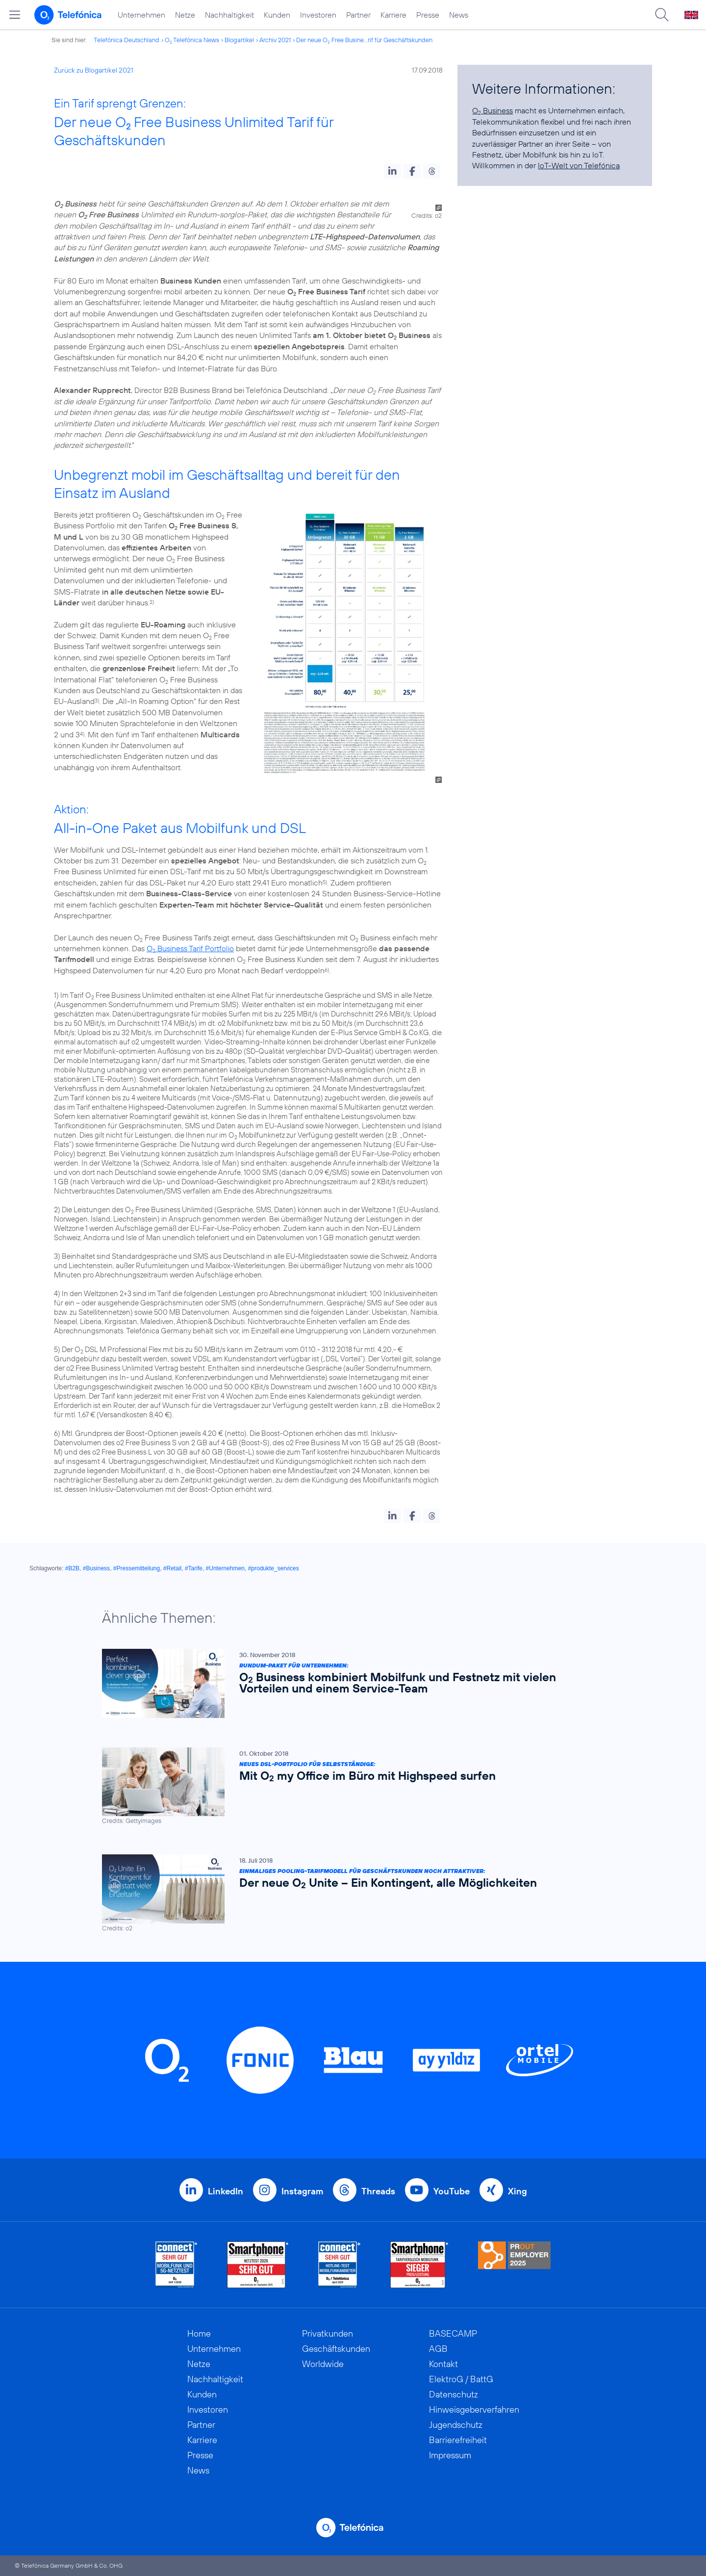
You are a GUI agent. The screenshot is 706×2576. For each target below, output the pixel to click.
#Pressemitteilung (136, 1568)
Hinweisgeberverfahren (474, 2409)
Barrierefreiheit (458, 2440)
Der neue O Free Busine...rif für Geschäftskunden (364, 40)
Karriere (393, 15)
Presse (427, 15)
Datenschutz (453, 2394)
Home (199, 2333)
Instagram (302, 2191)
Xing (517, 2191)
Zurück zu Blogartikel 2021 (93, 70)
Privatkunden (327, 2333)
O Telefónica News (192, 40)
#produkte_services (273, 1568)
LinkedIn (225, 2191)
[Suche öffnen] (662, 14)
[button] (392, 171)
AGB (438, 2348)
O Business (492, 110)
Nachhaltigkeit (229, 15)
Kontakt (443, 2363)
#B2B (72, 1568)
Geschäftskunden (336, 2348)
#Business (96, 1568)
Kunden (277, 15)
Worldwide (323, 2363)
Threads (378, 2191)
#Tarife (193, 1568)
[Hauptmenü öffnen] (14, 14)
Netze (185, 15)
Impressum (450, 2455)
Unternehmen (141, 15)
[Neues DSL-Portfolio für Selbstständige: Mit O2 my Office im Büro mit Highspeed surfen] (348, 1786)
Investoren (318, 15)
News (458, 15)
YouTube (451, 2191)
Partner (358, 15)
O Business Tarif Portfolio (190, 948)
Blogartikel (239, 40)
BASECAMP (453, 2333)
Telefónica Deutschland (126, 40)
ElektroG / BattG (461, 2379)
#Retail (172, 1568)
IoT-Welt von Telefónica (579, 165)
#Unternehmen (225, 1568)
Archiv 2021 (275, 40)
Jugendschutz (455, 2424)
